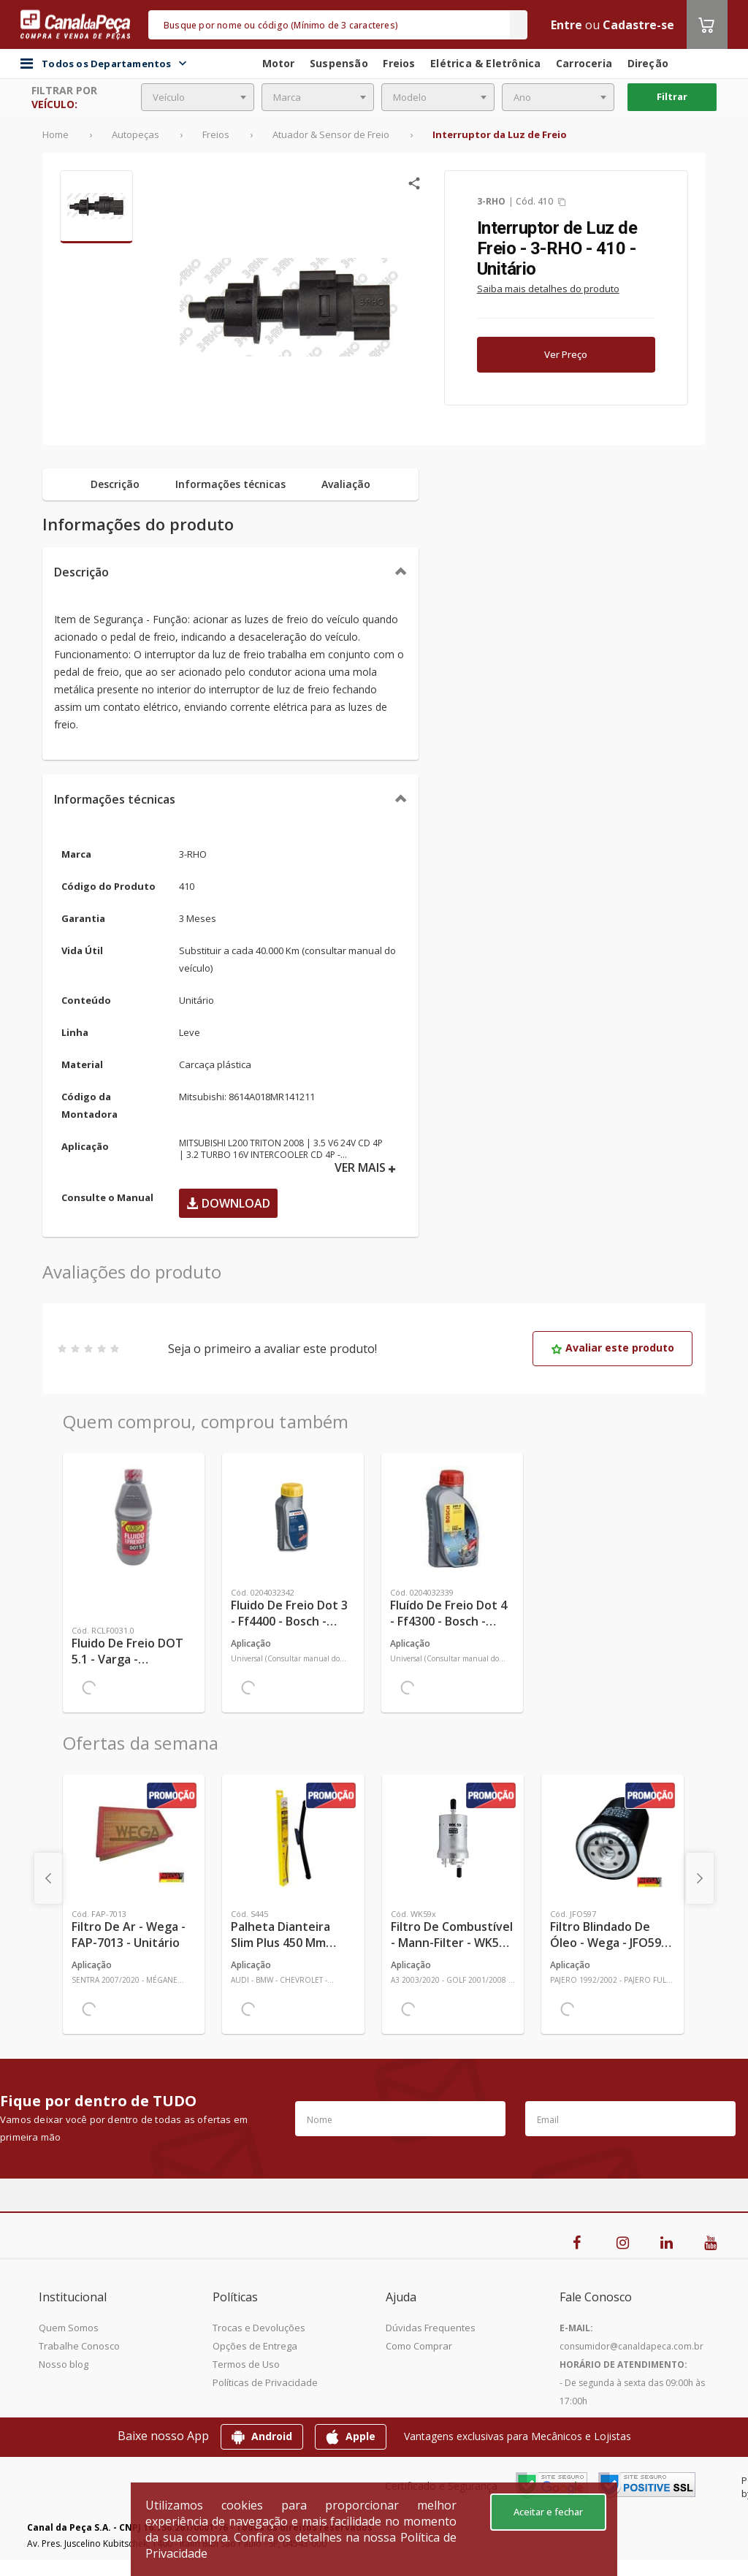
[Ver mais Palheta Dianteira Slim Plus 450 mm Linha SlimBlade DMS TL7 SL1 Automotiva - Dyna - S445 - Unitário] (293, 1838)
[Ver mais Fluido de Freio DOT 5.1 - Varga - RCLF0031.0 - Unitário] (134, 1516)
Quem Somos (69, 2327)
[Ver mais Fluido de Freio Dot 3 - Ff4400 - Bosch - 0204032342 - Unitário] (293, 1516)
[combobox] (197, 97)
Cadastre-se (638, 25)
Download (228, 1203)
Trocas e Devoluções (259, 2327)
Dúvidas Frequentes (431, 2327)
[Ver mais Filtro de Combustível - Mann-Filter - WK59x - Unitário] (453, 1838)
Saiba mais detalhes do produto (548, 288)
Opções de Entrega (255, 2345)
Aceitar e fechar (548, 2511)
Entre (566, 25)
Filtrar (672, 96)
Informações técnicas (114, 799)
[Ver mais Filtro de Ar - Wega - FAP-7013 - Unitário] (134, 1838)
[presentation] (48, 1878)
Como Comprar (419, 2345)
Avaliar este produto (612, 1347)
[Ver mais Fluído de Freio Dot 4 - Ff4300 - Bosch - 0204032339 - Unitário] (452, 1516)
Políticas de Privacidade (265, 2382)
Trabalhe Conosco (79, 2345)
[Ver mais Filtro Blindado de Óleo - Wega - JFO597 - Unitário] (612, 1838)
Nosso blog (63, 2364)
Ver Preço (565, 354)
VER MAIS (365, 1168)
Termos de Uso (246, 2364)
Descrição (81, 572)
